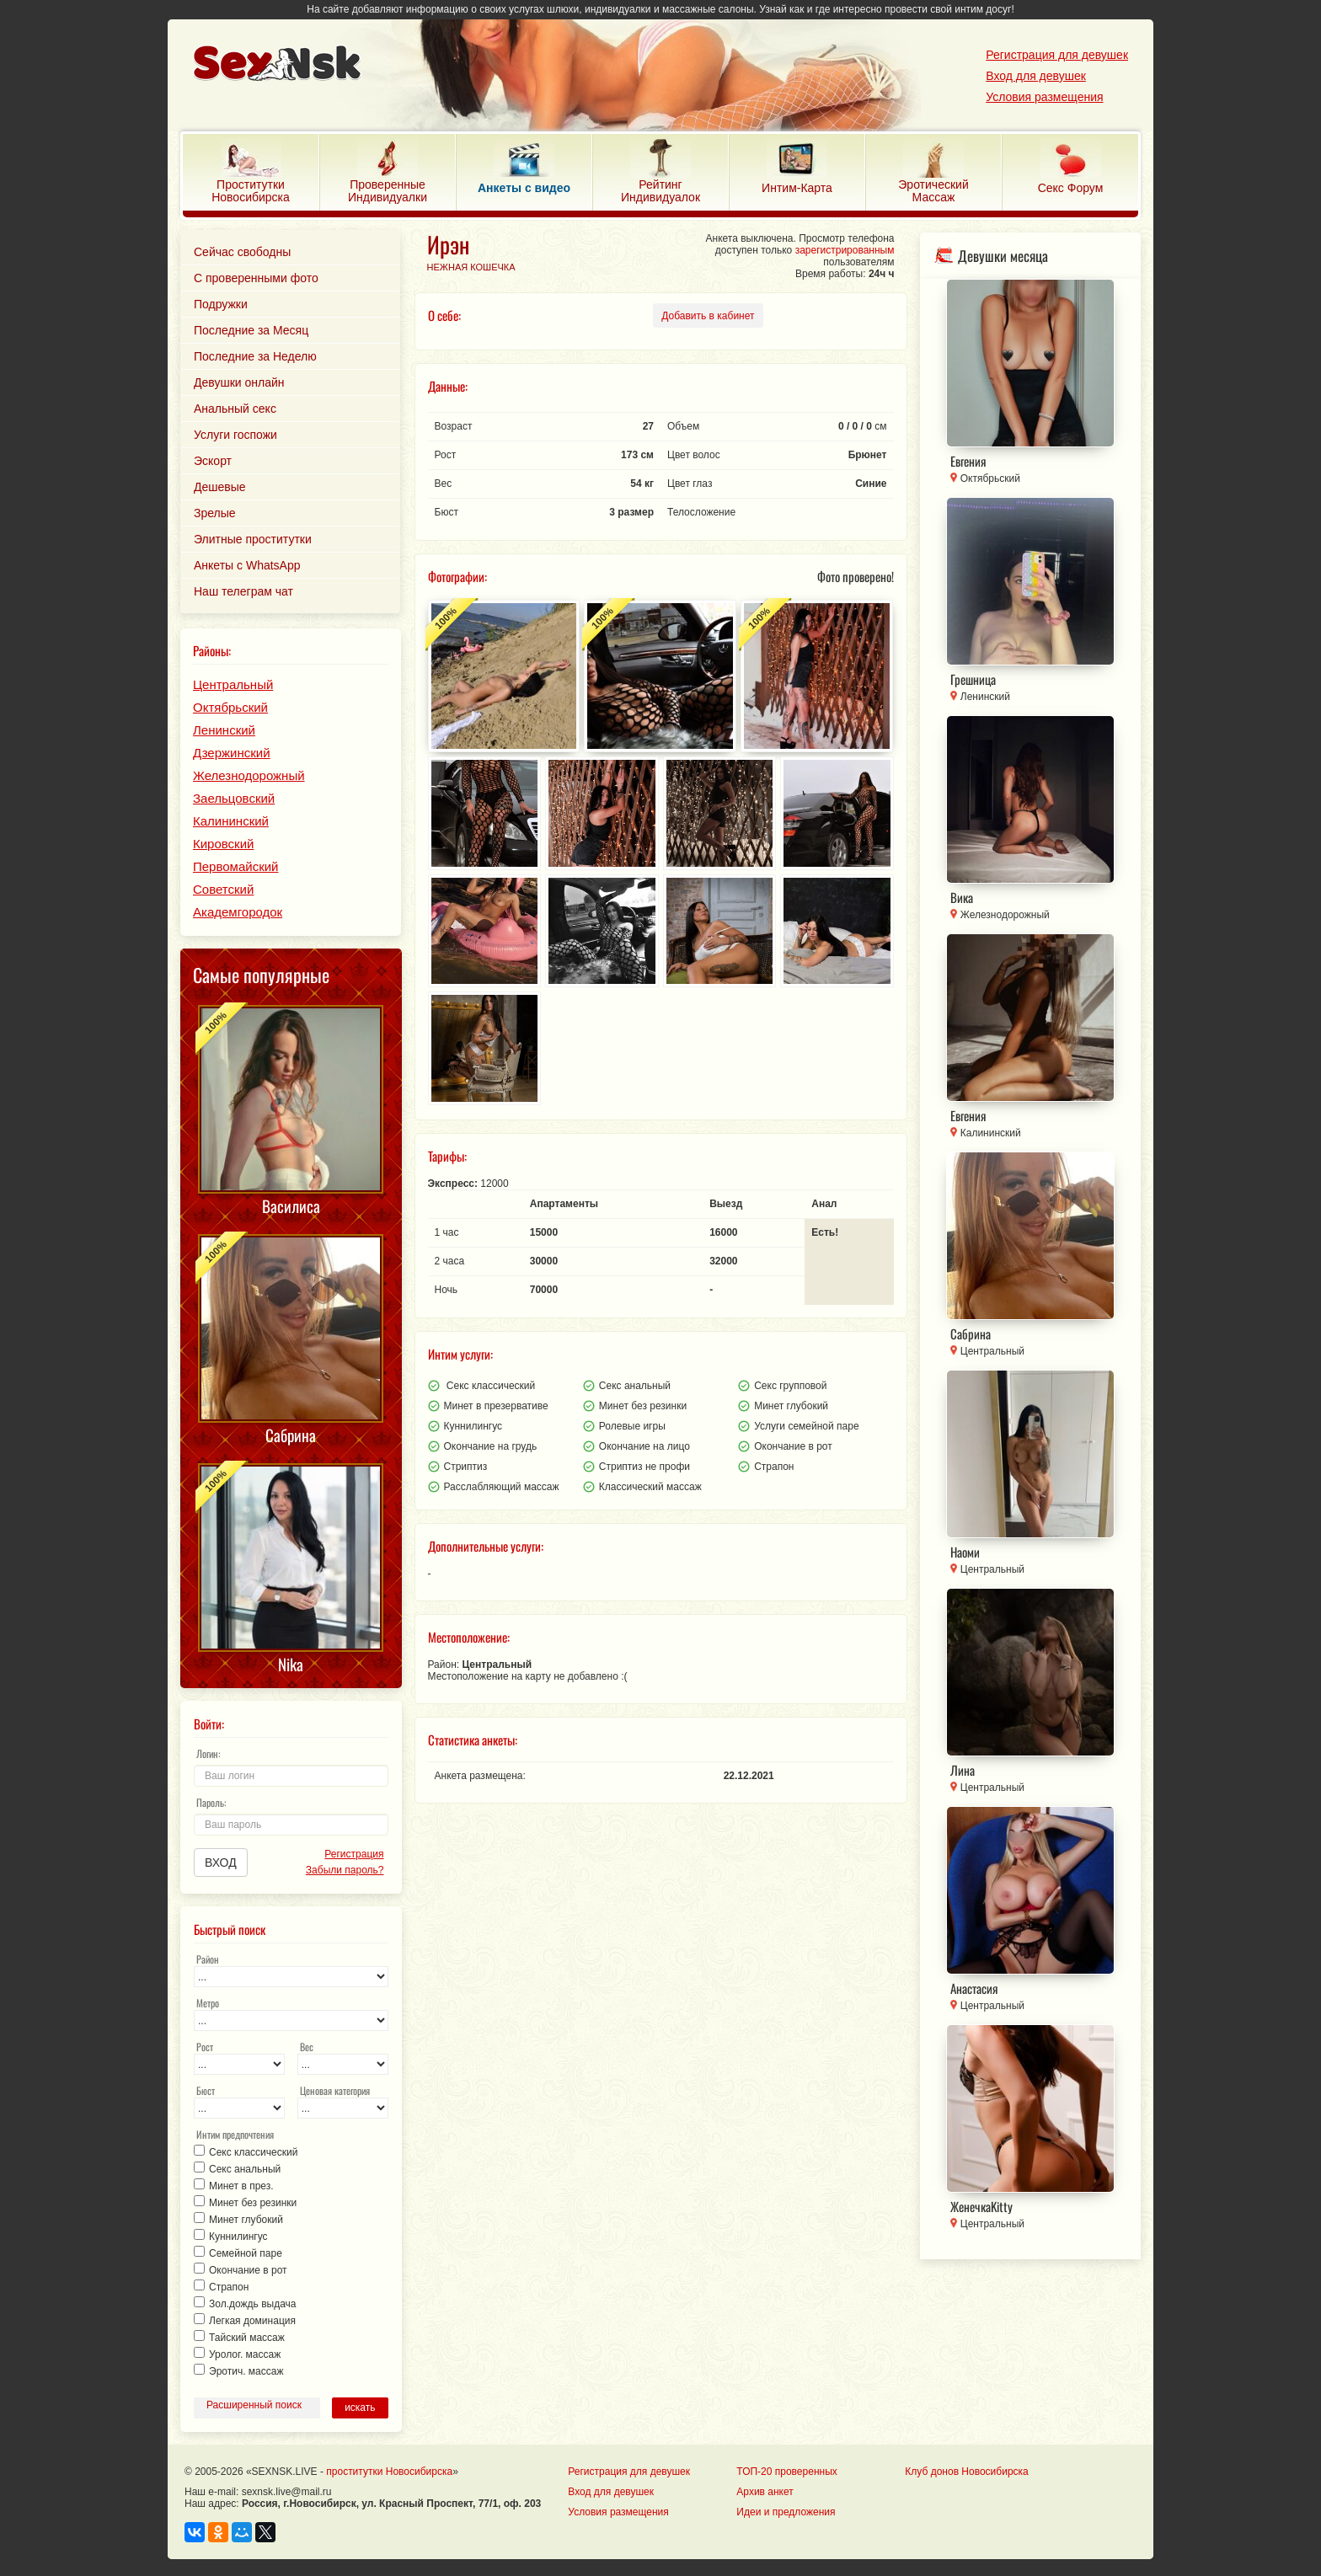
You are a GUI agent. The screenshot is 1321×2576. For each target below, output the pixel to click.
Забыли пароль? (345, 1870)
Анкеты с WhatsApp (247, 565)
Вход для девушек (1036, 76)
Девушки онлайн (239, 382)
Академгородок (237, 912)
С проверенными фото (256, 278)
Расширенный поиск (254, 2405)
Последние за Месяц (251, 330)
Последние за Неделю (255, 356)
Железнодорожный (249, 775)
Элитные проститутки (253, 539)
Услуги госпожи (235, 434)
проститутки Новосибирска (389, 2471)
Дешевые (220, 487)
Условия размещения (1044, 97)
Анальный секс (235, 408)
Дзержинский (231, 753)
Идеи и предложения (785, 2512)
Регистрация (353, 1854)
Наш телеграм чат (243, 591)
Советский (223, 889)
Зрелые (215, 513)
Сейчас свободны (242, 252)
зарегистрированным (845, 250)
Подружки (221, 304)
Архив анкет (764, 2492)
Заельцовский (234, 798)
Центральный (233, 684)
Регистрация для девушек (1057, 54)
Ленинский (224, 730)
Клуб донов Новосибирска (966, 2471)
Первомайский (235, 866)
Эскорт (213, 461)
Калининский (231, 821)
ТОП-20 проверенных (786, 2471)
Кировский (223, 843)
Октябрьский (230, 707)
